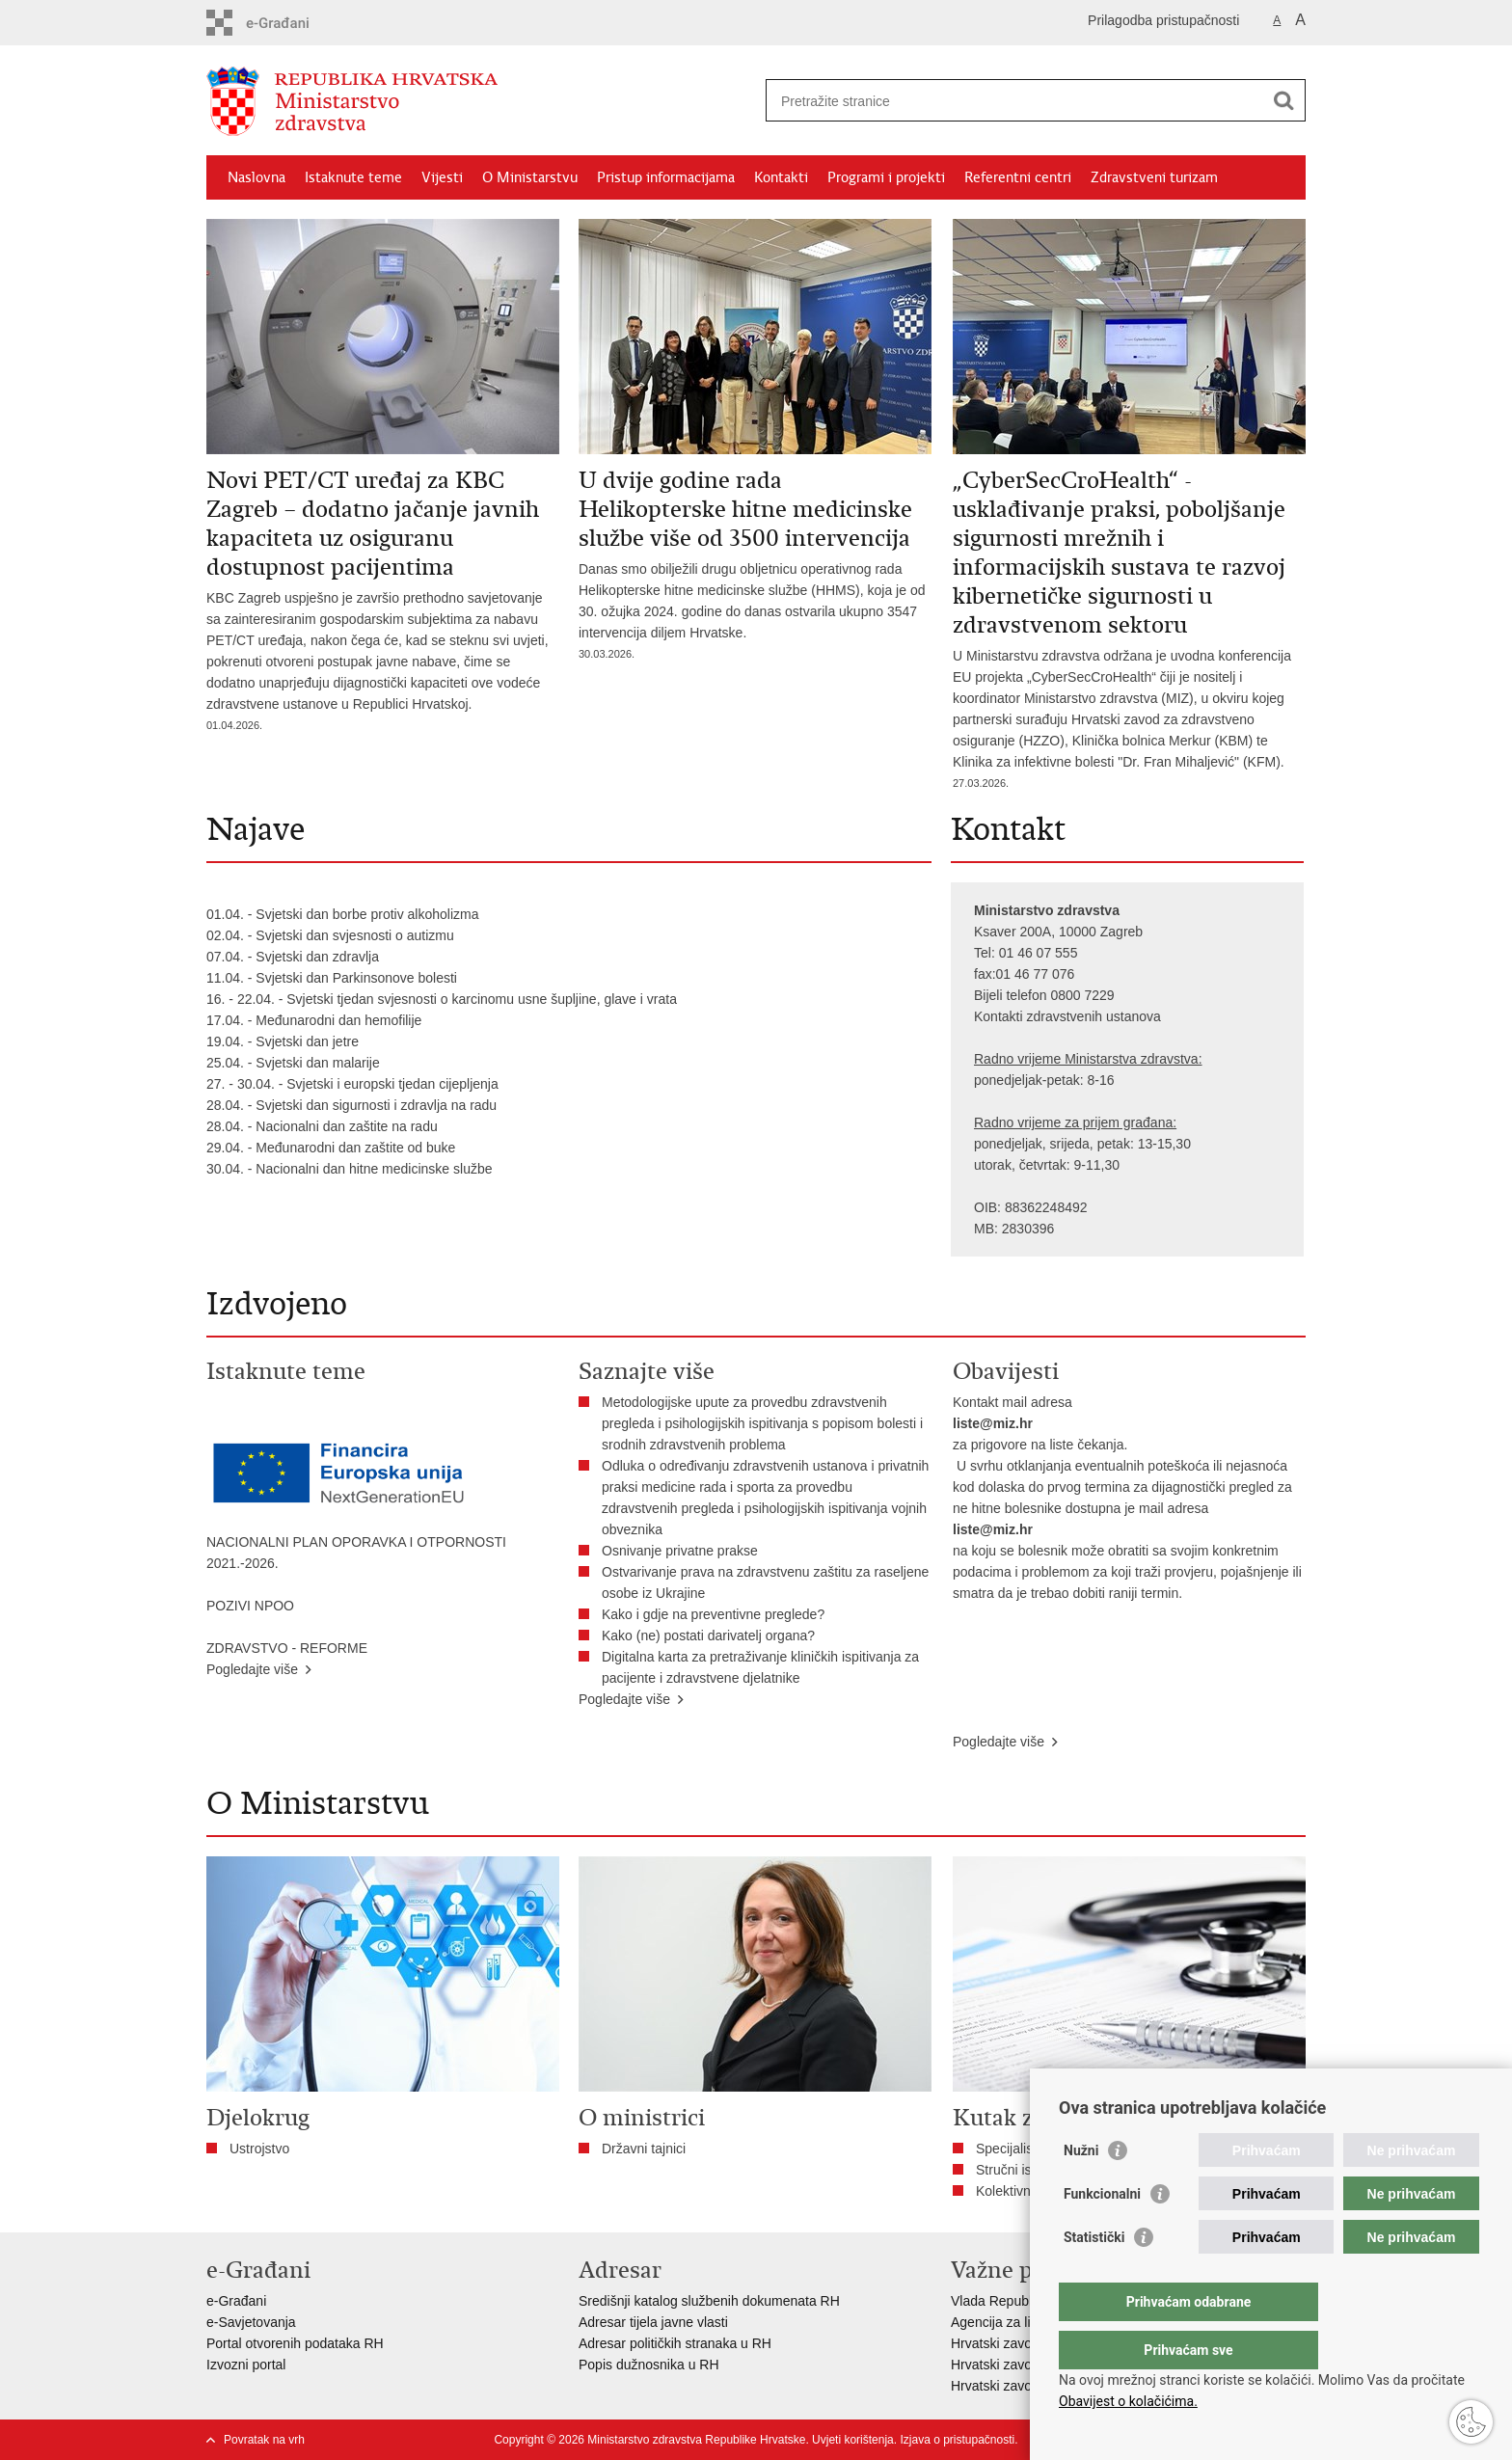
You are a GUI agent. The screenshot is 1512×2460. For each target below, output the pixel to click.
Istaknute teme (353, 177)
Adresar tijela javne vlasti (653, 2322)
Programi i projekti (886, 177)
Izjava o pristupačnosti (957, 2439)
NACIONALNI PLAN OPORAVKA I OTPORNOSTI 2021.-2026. (356, 1552)
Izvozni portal (245, 2364)
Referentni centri (1017, 177)
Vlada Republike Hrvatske (1028, 2301)
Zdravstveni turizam (1154, 177)
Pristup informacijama (666, 177)
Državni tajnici (644, 2148)
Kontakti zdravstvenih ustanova (1067, 1016)
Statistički (1094, 2276)
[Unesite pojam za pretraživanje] (1014, 101)
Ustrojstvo (259, 2148)
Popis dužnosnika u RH (649, 2364)
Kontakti (781, 177)
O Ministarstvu (530, 177)
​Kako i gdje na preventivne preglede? (717, 1614)
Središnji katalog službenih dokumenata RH (709, 2301)
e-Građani (236, 2301)
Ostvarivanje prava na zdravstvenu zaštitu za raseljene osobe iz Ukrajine (765, 1582)
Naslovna (256, 177)
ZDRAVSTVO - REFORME (286, 1648)
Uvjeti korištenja (853, 2439)
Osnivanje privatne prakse (680, 1550)
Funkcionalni (1102, 2232)
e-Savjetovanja (251, 2322)
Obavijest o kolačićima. (1128, 2401)
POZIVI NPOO (250, 1605)
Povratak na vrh (264, 2439)
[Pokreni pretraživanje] (1283, 100)
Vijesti (442, 177)
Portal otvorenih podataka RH (295, 2343)
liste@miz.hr (993, 1423)
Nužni (1081, 2189)
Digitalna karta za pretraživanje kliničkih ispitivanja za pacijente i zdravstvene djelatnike (760, 1667)
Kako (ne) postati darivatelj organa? (712, 1635)
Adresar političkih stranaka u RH (675, 2343)
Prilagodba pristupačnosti (1163, 20)
